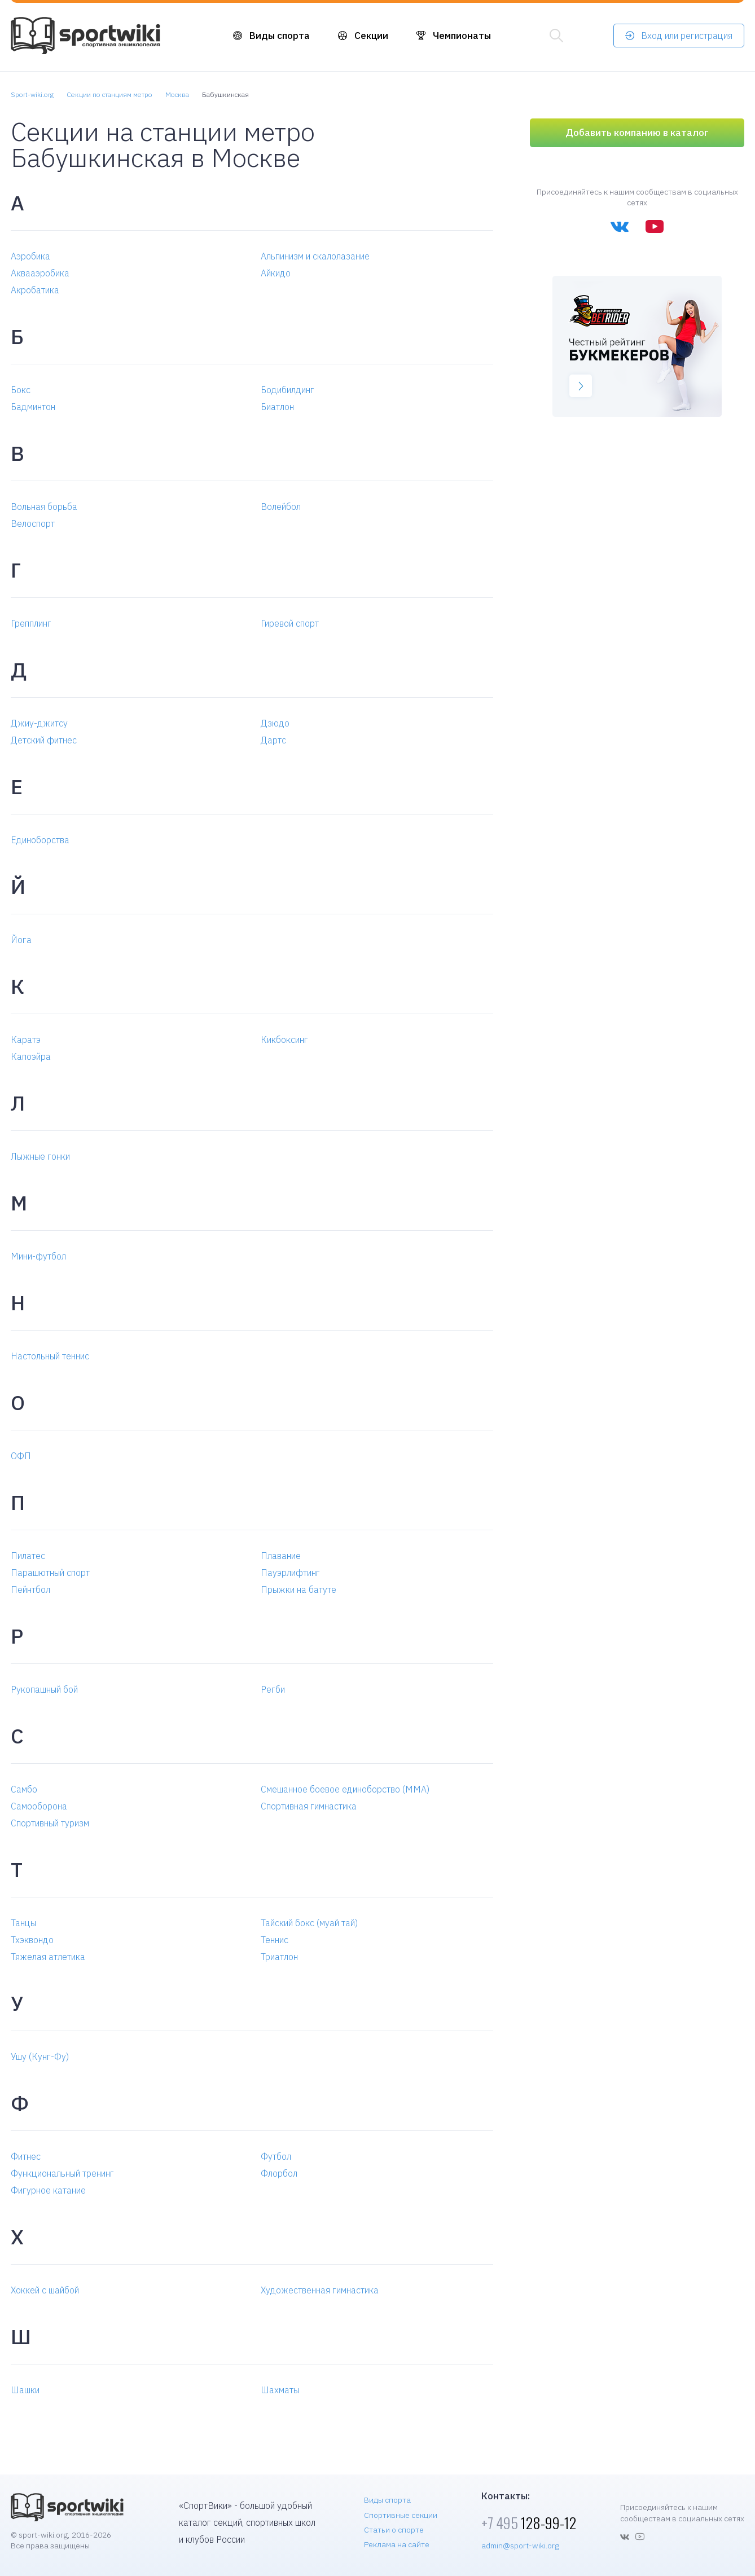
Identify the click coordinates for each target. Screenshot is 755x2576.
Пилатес (28, 1555)
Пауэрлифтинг (290, 1572)
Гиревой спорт (290, 623)
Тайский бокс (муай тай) (309, 1922)
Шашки (25, 2390)
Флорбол (279, 2173)
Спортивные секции (400, 2515)
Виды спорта (279, 35)
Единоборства (40, 840)
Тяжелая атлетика (48, 1956)
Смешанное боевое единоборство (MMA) (345, 1789)
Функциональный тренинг (62, 2173)
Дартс (273, 740)
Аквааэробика (40, 273)
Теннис (274, 1939)
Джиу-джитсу (39, 723)
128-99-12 (528, 2523)
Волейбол (281, 506)
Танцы (23, 1922)
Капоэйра (31, 1056)
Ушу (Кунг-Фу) (40, 2056)
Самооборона (39, 1806)
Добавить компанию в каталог (637, 132)
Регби (273, 1689)
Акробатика (35, 290)
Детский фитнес (44, 740)
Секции (371, 35)
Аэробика (30, 256)
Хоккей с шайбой (45, 2290)
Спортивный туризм (50, 1823)
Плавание (281, 1555)
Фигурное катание (48, 2190)
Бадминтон (33, 406)
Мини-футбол (38, 1256)
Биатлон (277, 406)
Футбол (276, 2156)
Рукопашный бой (44, 1689)
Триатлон (279, 1956)
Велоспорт (33, 523)
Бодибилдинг (287, 389)
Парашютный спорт (50, 1572)
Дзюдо (275, 723)
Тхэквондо (32, 1939)
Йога (21, 939)
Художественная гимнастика (320, 2290)
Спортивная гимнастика (309, 1806)
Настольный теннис (50, 1356)
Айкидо (276, 273)
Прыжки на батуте (298, 1589)
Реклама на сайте (396, 2544)
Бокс (20, 389)
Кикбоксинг (284, 1039)
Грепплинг (31, 623)
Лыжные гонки (40, 1156)
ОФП (21, 1455)
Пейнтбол (30, 1589)
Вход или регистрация (686, 35)
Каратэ (26, 1039)
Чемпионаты (462, 35)
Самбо (24, 1789)
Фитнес (26, 2156)
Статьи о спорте (394, 2530)
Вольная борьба (44, 506)
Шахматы (280, 2390)
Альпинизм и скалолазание (315, 256)
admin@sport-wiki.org (520, 2545)
